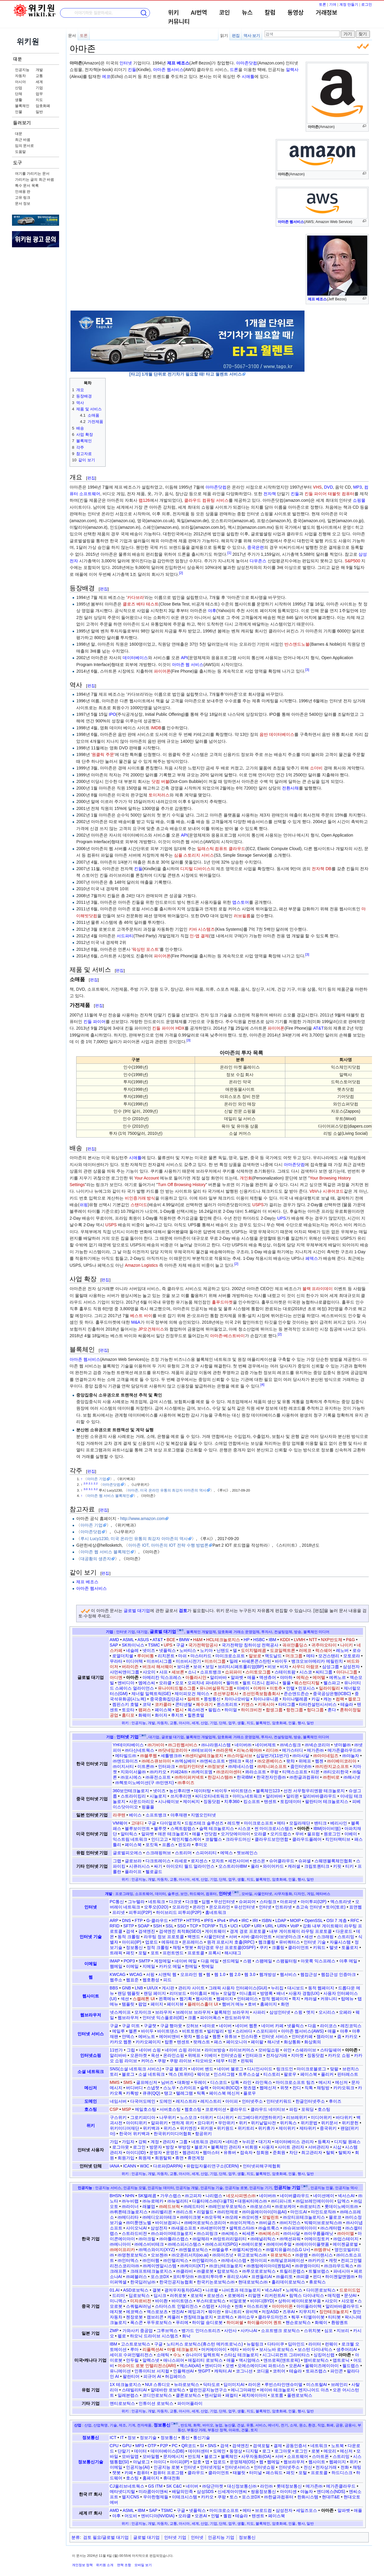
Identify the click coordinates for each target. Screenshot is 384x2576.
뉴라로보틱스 (186, 2384)
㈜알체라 (201, 2238)
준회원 (279, 2152)
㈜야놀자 (350, 1755)
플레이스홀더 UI (203, 2004)
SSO (181, 1925)
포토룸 (277, 2395)
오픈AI (295, 2365)
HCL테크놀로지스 (223, 1639)
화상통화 (292, 2041)
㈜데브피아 (201, 1750)
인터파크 (166, 1766)
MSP (126, 2109)
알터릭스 (129, 1833)
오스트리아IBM (232, 1866)
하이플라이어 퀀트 (264, 2322)
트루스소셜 (249, 2074)
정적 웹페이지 (275, 1998)
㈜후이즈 (186, 1782)
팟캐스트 (201, 2041)
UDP (246, 1925)
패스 (218, 2041)
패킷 (130, 1952)
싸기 (158, 1866)
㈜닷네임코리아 (173, 1750)
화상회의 (312, 2041)
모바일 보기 (143, 2565)
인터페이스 (247, 1998)
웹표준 (132, 1979)
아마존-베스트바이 (227, 1335)
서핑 (150, 1974)
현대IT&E (331, 2496)
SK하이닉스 (133, 1645)
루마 (134, 2349)
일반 (39, 112)
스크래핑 (325, 1936)
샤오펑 (347, 2300)
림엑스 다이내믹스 (306, 2295)
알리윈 (292, 1796)
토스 (234, 2496)
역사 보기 (252, 35)
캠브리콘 (155, 2317)
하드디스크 (342, 2472)
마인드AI (298, 2211)
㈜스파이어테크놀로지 (172, 2233)
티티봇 (334, 2317)
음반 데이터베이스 (277, 734)
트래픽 (116, 1952)
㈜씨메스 (229, 2233)
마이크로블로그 (311, 2068)
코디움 (262, 2371)
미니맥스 (118, 2300)
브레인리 (339, 2384)
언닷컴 (210, 1833)
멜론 (133, 2031)
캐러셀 (294, 1866)
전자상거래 (276, 2055)
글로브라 (133, 1860)
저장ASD (270, 2311)
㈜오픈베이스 (270, 1761)
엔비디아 (126, 1682)
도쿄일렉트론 (282, 1650)
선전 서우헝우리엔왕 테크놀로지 (314, 1790)
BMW (184, 1639)
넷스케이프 (120, 2012)
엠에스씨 (146, 1682)
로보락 (196, 2295)
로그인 (366, 4)
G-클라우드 (157, 1920)
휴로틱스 (317, 2282)
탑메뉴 (347, 1998)
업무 (39, 94)
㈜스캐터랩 (330, 2228)
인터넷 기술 (91, 1936)
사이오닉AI (136, 2228)
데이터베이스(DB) (167, 2451)
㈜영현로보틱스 (132, 2255)
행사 (301, 1723)
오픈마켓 (138, 2055)
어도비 (130, 2515)
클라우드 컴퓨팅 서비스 (206, 500)
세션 (308, 1936)
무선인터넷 (224, 1901)
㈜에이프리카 (122, 2249)
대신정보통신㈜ (241, 2486)
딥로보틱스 (139, 2295)
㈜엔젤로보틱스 (193, 2249)
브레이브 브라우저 (193, 2012)
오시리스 (327, 2012)
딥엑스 (343, 2201)
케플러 (173, 2317)
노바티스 (187, 1650)
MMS (115, 2082)
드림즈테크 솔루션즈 (204, 1823)
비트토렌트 (192, 2031)
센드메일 (230, 1961)
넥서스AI (346, 2195)
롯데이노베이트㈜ (341, 2206)
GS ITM (155, 2486)
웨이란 (214, 2311)
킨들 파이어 (94, 1021)
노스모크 (188, 2117)
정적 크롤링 (158, 1947)
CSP (114, 2109)
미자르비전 (140, 2300)
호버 (252, 2004)
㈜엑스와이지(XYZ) (157, 2249)
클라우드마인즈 (272, 2317)
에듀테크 (169, 1942)
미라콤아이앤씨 (153, 2491)
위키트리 (246, 2128)
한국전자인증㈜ (271, 1777)
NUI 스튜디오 (157, 2384)
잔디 (296, 2087)
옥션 (249, 1761)
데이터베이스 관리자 (294, 2141)
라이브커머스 (241, 2050)
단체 (18, 94)
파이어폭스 (210, 2017)
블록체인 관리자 (226, 2147)
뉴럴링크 (255, 2344)
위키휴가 (266, 2128)
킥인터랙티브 (337, 1839)
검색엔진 (146, 1931)
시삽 (337, 2147)
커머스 (147, 2060)
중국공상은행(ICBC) (332, 1693)
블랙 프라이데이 (317, 1288)
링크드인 (284, 2068)
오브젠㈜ (159, 2255)
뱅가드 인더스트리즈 (201, 2330)
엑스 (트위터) (181, 2074)
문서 (72, 35)
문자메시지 (173, 2456)
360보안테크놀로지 (131, 1790)
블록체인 (22, 106)
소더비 (316, 768)
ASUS (143, 1639)
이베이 (243, 1688)
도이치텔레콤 (253, 1650)
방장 (170, 2147)
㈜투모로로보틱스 (259, 2271)
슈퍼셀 (304, 1860)
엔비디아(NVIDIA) (158, 2515)
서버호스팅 (170, 2109)
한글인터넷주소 (310, 2101)
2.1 (90, 1483)
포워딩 (307, 2109)
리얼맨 (254, 2295)
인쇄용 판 (22, 191)
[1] (229, 553)
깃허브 (192, 2025)
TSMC (154, 1645)
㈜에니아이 (120, 2244)
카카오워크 (343, 2087)
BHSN (116, 2195)
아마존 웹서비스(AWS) (302, 2031)
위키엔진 (188, 2128)
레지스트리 (210, 2101)
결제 (278, 2445)
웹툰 (216, 2036)
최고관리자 (311, 2152)
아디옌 (116, 1677)
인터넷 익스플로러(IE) (163, 2017)
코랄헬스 (213, 1839)
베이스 (135, 1815)
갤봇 (156, 2290)
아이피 (231, 2101)
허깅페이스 (175, 2376)
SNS (212, 2445)
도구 (17, 162)
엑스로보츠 (157, 2311)
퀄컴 (227, 2515)
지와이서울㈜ (133, 1771)
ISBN (267, 1920)
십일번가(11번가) (272, 1755)
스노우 (169, 2087)
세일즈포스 (306, 2510)
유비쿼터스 (289, 1942)
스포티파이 (266, 2031)
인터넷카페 (302, 2036)
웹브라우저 (90, 2014)
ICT (113, 2437)
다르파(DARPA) (168, 2166)
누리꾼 (248, 2141)
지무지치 (307, 2311)
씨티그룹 (324, 1672)
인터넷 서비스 (90, 2033)
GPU (126, 2445)
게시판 (168, 1988)
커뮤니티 (179, 21)
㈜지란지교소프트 (332, 1766)
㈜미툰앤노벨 (138, 2222)
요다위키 (205, 2122)
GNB (126, 1988)
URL (269, 1925)
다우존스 (258, 560)
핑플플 (148, 1806)
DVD (328, 487)
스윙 (298, 2012)
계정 (155, 2141)
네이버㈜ (243, 1744)
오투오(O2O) (156, 1907)
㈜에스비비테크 (149, 2244)
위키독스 (288, 2122)
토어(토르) (335, 1907)
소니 (192, 1672)
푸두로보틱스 (159, 2322)
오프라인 (180, 1907)
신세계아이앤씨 (232, 2491)
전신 (308, 2467)
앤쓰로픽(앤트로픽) (281, 2360)
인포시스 (306, 1688)
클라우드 (238, 2109)
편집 (236, 35)
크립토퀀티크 (316, 1866)
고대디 (137, 1823)
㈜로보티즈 (310, 2206)
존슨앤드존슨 (296, 1693)
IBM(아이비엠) (327, 1828)
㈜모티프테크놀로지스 (304, 2217)
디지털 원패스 (347, 2141)
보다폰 (183, 1666)
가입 (114, 2141)
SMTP (144, 1961)
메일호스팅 (145, 2109)
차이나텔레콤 (295, 1699)
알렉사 (292, 69)
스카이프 (187, 2087)
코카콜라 (163, 1704)
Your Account (146, 1178)
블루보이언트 (137, 1828)
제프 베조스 (317, 299)
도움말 (20, 152)
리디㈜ (272, 1750)
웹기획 (185, 1998)
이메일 (90, 1963)
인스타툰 (249, 2036)
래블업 (148, 2206)
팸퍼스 (144, 1709)
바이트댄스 (241, 1790)
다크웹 (191, 1901)
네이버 (225, 2025)
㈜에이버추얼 (279, 2244)
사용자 (268, 2147)
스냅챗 (153, 2087)
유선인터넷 (244, 1907)
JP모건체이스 (151, 1329)
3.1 (90, 1489)
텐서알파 (213, 2395)
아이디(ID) (136, 2152)
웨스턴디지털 (307, 1682)
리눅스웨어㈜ (249, 1750)
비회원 (251, 2147)
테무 (220, 2060)
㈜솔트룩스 (268, 2228)
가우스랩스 (170, 2195)
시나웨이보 (168, 1801)
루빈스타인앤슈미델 (283, 2384)
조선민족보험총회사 (261, 1693)
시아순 (224, 2306)
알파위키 (159, 2122)
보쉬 (197, 1666)
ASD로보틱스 (135, 2290)
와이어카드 (273, 1866)
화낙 (186, 2336)
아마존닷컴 (246, 63)
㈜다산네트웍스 (139, 1750)
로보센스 (215, 2295)
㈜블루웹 (148, 1755)
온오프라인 (219, 1907)
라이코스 (328, 2025)
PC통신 (117, 1901)
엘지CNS (130, 2496)
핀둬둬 (247, 2060)
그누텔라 (136, 1901)
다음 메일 (210, 1961)
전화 (344, 2467)
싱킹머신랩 (324, 2354)
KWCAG (118, 1974)
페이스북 (163, 1709)
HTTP (177, 1920)
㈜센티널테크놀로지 (204, 1755)
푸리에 (182, 2322)
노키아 (206, 1650)
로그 (266, 2451)
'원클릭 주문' (103, 754)
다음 (312, 2025)
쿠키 (264, 1947)
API (184, 657)
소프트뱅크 (210, 1672)
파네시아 (341, 2271)
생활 (18, 100)
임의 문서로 (24, 146)
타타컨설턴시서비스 (318, 1704)
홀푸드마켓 (222, 1302)
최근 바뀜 (22, 140)
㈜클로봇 (205, 2271)
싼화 (239, 2306)
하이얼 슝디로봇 (207, 2322)
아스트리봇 (257, 2306)
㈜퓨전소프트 (158, 1777)
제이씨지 (191, 1801)
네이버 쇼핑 (150, 2050)
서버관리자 (318, 2147)
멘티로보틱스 (122, 2403)
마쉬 (182, 1655)
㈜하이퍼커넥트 (189, 1777)
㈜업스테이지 (345, 2238)
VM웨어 (120, 1823)
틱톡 (201, 2093)
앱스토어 (240, 902)
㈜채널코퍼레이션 (287, 2260)
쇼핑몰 (359, 500)
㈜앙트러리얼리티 (230, 2238)
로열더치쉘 (122, 1655)
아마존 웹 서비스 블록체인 (108, 1496)
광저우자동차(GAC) (183, 2290)
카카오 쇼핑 (339, 2055)
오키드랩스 (280, 1833)
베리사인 (338, 1823)
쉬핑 (84, 1204)
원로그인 (332, 1833)
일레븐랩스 (128, 2395)
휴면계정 (196, 2157)
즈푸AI (289, 2311)
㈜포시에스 (131, 1777)
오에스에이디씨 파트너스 (261, 2365)
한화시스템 (307, 2496)
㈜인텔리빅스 (175, 2260)
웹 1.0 (219, 1974)
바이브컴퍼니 (167, 2222)
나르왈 (212, 2290)
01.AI (115, 2290)
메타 (310, 1655)
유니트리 (233, 2311)
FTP (138, 1920)
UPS (281, 1218)
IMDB (156, 727)
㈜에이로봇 (252, 2244)
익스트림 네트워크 (130, 1839)
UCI (234, 1925)
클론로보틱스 (188, 2395)
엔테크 (235, 1761)
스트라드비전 (134, 2233)
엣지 (310, 2012)
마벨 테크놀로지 (182, 2349)
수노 (177, 2354)
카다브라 (135, 597)
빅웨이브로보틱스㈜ (323, 2222)
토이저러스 (159, 795)
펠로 (122, 2336)
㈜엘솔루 (220, 2249)
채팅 (177, 1947)
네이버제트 (265, 1744)
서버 (233, 1936)
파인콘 (336, 2371)
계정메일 (162, 1961)
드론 (234, 69)
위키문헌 (350, 2122)
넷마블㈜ (342, 1744)
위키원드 (225, 2128)
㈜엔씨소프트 (212, 1761)
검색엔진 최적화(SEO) (180, 1931)
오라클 (165, 1682)
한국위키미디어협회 (172, 2133)
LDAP (280, 1920)
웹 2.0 (234, 1974)
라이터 (314, 2344)
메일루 (118, 2031)
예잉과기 (196, 2311)
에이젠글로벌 (345, 2244)
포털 (142, 1952)
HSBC (259, 1639)
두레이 (200, 2082)
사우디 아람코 (305, 1666)
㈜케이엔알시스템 (159, 2265)
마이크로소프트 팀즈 (295, 2082)
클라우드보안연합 (271, 1839)
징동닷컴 (211, 1801)
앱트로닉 (341, 2360)
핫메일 (207, 1966)
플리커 (327, 2074)
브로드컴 (263, 2510)
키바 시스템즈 (202, 929)
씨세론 (248, 2233)
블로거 (200, 2147)
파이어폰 (162, 671)
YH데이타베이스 (128, 1744)
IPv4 (221, 1920)
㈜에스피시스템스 (184, 2244)
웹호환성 (150, 1979)
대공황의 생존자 (95, 1558)
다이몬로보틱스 (321, 2290)
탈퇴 (330, 2152)
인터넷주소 (252, 2101)
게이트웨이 (215, 1931)
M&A (135, 1322)
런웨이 (331, 2344)
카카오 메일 (170, 1966)
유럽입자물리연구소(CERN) (212, 2166)
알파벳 (237, 1677)
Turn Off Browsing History (182, 1184)
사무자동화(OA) (256, 2456)
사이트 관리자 (291, 2147)
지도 (39, 100)
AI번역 (199, 12)
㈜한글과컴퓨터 (304, 1777)
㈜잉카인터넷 (191, 1766)
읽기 (224, 35)
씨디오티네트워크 (212, 1796)
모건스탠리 (328, 1655)
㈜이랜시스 (322, 2255)
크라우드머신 (238, 1839)
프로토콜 (196, 1952)
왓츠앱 (249, 2087)
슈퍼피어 (247, 1901)
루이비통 (145, 1655)
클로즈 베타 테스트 (141, 604)
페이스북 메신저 (224, 2093)
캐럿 (333, 2260)
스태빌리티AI (134, 2389)
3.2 (96, 1489)
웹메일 (116, 1966)
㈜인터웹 (150, 2260)
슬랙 (204, 2087)
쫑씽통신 (212, 1699)
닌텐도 (223, 1650)
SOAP (143, 1925)
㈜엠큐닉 (322, 2249)
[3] (307, 669)
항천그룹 (294, 1709)
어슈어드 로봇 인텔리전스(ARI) (147, 2365)
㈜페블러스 (136, 2276)
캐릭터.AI (223, 2371)
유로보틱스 (280, 2255)
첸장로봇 (134, 2317)
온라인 (199, 1907)
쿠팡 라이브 (181, 2060)
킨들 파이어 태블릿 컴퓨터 (329, 493)
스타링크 (268, 1901)
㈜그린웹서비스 (182, 1744)
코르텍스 (225, 2317)
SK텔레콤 (147, 2195)
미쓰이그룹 (215, 1661)
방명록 (266, 1993)
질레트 (193, 1699)
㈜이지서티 (123, 1766)
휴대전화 (171, 2478)
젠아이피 (258, 2260)
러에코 (305, 1650)
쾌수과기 (204, 1704)
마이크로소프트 (230, 1655)
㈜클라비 (184, 2271)
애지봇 (116, 2311)
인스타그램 (224, 2074)
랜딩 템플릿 (129, 1993)
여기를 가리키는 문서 (32, 173)
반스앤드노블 (297, 644)
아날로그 (141, 2461)
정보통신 (134, 1947)
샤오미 (149, 1672)
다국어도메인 (142, 2101)
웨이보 (203, 2074)
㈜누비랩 (130, 2201)
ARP (114, 1920)
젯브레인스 (247, 1852)
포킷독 (152, 1844)
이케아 (259, 1688)
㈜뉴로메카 (153, 2201)
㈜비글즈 (267, 2222)
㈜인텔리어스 (204, 2260)
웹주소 (116, 1979)
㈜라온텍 (224, 1750)
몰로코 (335, 2217)
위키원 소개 (104, 2565)
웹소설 (202, 2036)
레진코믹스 (351, 2025)
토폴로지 (349, 1947)
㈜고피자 (193, 2195)
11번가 (116, 2050)
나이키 (346, 1645)
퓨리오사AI (237, 2276)
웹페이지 (224, 1998)
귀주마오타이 (324, 1645)
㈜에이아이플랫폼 (312, 2244)
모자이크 (142, 2012)
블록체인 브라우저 (231, 2012)
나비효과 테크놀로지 (241, 2290)
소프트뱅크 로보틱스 (280, 2330)
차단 (293, 2152)
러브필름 (242, 915)
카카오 (351, 2036)
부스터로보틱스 (211, 2300)
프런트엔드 (173, 1952)
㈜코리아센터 (229, 1771)
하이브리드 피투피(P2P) (179, 1912)
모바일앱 (130, 2456)
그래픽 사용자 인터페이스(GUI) (237, 1988)
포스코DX (160, 2276)
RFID (115, 1925)
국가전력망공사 (203, 1645)
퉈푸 (295, 2317)
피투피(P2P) (140, 1912)
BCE (170, 1639)
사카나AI (249, 2330)
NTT (313, 1639)
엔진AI (178, 2311)
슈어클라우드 (281, 1860)
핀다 (317, 2276)
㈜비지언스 (290, 2222)
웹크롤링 (266, 1942)
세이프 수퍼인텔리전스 (131, 2354)
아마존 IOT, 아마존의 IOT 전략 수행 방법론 (168, 1545)
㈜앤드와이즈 (125, 1761)
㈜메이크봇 (190, 2217)
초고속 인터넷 (309, 1907)
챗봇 (189, 1947)
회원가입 (126, 2157)
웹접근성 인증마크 (338, 1974)
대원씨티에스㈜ (252, 2201)
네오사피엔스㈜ (241, 2195)
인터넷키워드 (279, 2101)
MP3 (357, 487)
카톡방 (132, 2093)
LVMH (299, 1639)
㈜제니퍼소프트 (272, 1766)
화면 (285, 2004)
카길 (315, 1699)
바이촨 (161, 2300)
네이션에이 (323, 2195)
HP (246, 1639)
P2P (164, 2445)
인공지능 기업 (221, 2537)
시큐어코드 (333, 1191)
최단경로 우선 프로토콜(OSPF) (226, 1947)
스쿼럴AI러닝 (138, 2306)
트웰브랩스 (318, 2271)
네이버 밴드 (202, 2068)
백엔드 (194, 1936)
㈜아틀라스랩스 (174, 2238)
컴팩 (340, 1699)
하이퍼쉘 (234, 2322)
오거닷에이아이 (235, 1833)
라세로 (181, 1860)
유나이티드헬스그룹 (177, 1688)
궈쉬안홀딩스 (295, 1645)
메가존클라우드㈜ (344, 1750)
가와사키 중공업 (137, 2330)
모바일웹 (150, 2456)
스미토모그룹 (258, 1672)
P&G (350, 1639)
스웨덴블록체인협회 (333, 1860)
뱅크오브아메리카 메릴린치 (317, 1661)
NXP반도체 (331, 1639)
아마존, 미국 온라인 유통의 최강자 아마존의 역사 (167, 1490)
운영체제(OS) (243, 2461)
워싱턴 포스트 (145, 949)
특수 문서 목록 (27, 185)
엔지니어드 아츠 (313, 2389)
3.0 (85, 1489)
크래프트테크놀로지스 (151, 2271)
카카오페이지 (148, 2041)
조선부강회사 (225, 1693)
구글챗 (150, 2025)
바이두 (281, 1661)
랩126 (144, 500)
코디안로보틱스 (157, 2395)
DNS (126, 1920)
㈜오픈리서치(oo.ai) (190, 2255)
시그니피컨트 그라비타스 (286, 2354)
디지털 (252, 2451)
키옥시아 (266, 1704)
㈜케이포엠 (201, 1771)
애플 (251, 1677)
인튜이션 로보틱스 (156, 2403)
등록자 (324, 2141)
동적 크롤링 (129, 1936)
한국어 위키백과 (134, 2133)
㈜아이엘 (345, 2233)
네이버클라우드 (294, 2195)
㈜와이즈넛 (222, 2255)
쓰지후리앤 (180, 1796)
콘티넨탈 (183, 1704)
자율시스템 (340, 1942)
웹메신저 (268, 2087)
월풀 (286, 1682)
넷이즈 (148, 1650)
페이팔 (257, 2041)
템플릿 (128, 2004)
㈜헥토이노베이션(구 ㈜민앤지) (144, 1782)
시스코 (305, 1672)
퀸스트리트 (227, 1704)
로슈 (356, 1650)
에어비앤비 (169, 2036)
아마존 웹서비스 (291, 222)
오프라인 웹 (191, 1974)
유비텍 (251, 2311)
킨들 (132, 69)
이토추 (276, 1688)
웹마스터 (211, 2152)
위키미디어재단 (124, 2128)
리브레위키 (296, 2117)
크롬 (192, 2017)
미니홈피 (247, 1993)
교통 (39, 76)
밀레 (234, 1661)
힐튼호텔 (196, 1715)
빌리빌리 (215, 2031)
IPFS (208, 1920)
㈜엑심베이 (185, 1761)
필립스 (214, 1709)
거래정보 (326, 12)
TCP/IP (208, 1925)
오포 (179, 1682)
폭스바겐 (196, 1709)
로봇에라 (236, 2295)
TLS (223, 1925)
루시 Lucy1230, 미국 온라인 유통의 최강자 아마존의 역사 (134, 1538)
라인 (247, 2082)
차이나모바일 (237, 1699)
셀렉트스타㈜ (241, 2228)
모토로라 (351, 1655)
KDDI (285, 1639)
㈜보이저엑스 (242, 2222)
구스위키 (118, 2117)
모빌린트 (270, 2217)
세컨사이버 (238, 1860)
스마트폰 (320, 2456)
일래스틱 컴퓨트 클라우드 (221, 848)
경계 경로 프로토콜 (248, 1931)
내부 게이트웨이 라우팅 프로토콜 (300, 1931)
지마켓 (297, 2055)
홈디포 (128, 1715)
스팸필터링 (286, 1961)
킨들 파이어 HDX (168, 1028)
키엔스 (247, 1704)
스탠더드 (138, 1204)
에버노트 (146, 2036)
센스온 (259, 1860)
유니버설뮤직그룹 (216, 1688)
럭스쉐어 (323, 1650)
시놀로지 (158, 1796)
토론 (322, 4)
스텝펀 (208, 2306)
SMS (127, 2082)
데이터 (140, 2451)
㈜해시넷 (352, 1777)
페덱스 (311, 1258)
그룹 (183, 2141)
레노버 (342, 1650)
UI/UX (152, 1988)
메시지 (325, 2082)
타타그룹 (286, 1704)
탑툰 (169, 2041)
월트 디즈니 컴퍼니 (260, 1682)
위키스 (170, 2128)
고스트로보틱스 (135, 2344)
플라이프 (133, 1871)
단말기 (124, 2451)
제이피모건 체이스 (192, 1693)
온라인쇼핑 (173, 2055)
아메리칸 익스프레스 (162, 1677)
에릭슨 (302, 1677)
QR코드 (189, 2445)
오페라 (345, 2012)
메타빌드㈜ (125, 1755)
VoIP (294, 1925)
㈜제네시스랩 (241, 1766)
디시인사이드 (259, 2068)
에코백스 (134, 2311)
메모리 (330, 2451)
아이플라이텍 (309, 2306)
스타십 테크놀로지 (241, 2354)
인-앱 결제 (199, 935)
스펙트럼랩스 (183, 1828)
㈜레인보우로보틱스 (227, 2206)
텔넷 (333, 1947)
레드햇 (233, 1823)
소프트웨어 (297, 2456)
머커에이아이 (213, 2349)
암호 (197, 2461)
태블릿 (239, 2472)
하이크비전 (251, 1709)
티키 (349, 1866)
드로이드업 (349, 2290)
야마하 (286, 1677)
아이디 (160, 2461)
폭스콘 (136, 2322)
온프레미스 (192, 1942)
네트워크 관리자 (206, 2141)
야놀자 (306, 2491)
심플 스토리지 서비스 (194, 855)
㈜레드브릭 (169, 2206)
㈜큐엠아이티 (307, 2265)
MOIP (295, 1920)
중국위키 (328, 2128)
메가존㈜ (315, 1750)
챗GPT (204, 2371)
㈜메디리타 (128, 2217)
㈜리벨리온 (161, 2211)
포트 (155, 1952)
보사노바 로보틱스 (276, 2349)
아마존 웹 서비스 (188, 664)
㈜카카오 (158, 1771)
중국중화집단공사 (167, 1699)
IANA (114, 2166)
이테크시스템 (184, 2496)
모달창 (229, 1993)
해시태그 (232, 1952)
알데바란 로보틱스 (168, 2389)
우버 (299, 1833)
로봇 (315, 2451)
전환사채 (290, 788)
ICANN (129, 2166)
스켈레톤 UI (144, 1998)
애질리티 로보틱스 (205, 2360)
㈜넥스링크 (290, 1744)
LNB (139, 1988)
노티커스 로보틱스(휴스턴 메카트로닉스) (204, 2344)
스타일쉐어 (330, 2050)
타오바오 (204, 2060)
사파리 (259, 2012)
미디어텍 (134, 1661)
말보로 (255, 1655)
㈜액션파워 (290, 2238)
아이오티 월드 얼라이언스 (190, 1866)
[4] (262, 1385)
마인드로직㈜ (323, 2211)
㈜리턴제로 (227, 2211)
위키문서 (329, 2122)
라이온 (254, 2384)
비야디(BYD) (262, 2300)
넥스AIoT (273, 2290)
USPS (258, 1204)
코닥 (146, 1704)
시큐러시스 (139, 1866)
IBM (272, 1639)
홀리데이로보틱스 (288, 2282)
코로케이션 (215, 2109)
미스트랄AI (316, 2384)
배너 (281, 1993)
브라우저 (163, 2012)
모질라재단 (299, 1823)
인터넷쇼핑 (90, 2055)
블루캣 (160, 1828)
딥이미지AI (234, 2384)
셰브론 (178, 1672)
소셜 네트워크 (90, 2071)
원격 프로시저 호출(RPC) (231, 1942)
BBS (114, 1988)
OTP (152, 2445)
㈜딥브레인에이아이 (315, 2201)
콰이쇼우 (246, 2317)
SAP (114, 1645)
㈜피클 (302, 2276)
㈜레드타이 (194, 2206)
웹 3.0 (249, 1974)
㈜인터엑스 (128, 2260)
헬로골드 (154, 1871)
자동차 (20, 76)
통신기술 (201, 2437)
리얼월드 (205, 2211)
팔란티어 (131, 2376)
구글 (180, 1645)
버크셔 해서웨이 (157, 1666)
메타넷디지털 (122, 2491)
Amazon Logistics (141, 1265)
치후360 (231, 1801)
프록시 (214, 1952)
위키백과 (151, 2128)
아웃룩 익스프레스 (318, 1961)
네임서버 (118, 2101)
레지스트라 (186, 2101)
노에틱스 (294, 2290)
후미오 (201, 1844)
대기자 (265, 2141)
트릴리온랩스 (292, 2271)
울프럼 (313, 1833)
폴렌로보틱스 (299, 2395)
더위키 (206, 2117)
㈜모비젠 (250, 2217)
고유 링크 (22, 197)
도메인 (90, 2101)
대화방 (183, 2082)
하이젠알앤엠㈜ (340, 2276)
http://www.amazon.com (142, 1518)
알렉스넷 (150, 2360)
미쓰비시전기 (188, 1661)
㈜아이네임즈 (325, 1755)
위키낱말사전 (263, 2122)
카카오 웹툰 (121, 2041)
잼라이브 (324, 2036)
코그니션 (244, 2371)
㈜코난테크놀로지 (226, 2265)
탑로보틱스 (227, 2271)
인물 (18, 112)
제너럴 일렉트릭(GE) (151, 1693)
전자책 (269, 493)
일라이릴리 (329, 1688)
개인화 (246, 1178)
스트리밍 (346, 1936)
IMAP (115, 1961)
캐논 (327, 1699)
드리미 (118, 2295)
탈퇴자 (344, 2152)
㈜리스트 (184, 2211)
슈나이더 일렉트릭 (202, 2354)
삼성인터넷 (279, 2012)
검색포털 (261, 2445)
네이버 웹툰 (246, 2025)
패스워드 (274, 2472)
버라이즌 (130, 1666)
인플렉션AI (183, 2371)
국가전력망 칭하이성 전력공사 (250, 1645)
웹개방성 (267, 1974)
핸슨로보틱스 (298, 2322)
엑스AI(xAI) (190, 2365)
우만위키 (226, 2122)
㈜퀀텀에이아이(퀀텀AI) (269, 2265)
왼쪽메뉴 (167, 1998)
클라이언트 (298, 1947)
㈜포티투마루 (210, 2276)
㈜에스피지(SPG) (221, 2244)
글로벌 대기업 (137, 1610)
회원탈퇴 (163, 2157)
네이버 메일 (186, 1961)
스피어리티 (206, 1852)
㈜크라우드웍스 (338, 2265)
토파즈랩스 (316, 2371)
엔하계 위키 (183, 2122)
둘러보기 (22, 123)
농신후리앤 (179, 1790)
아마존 (132, 1677)
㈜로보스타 (260, 2206)
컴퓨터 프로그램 (168, 2472)
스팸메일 (263, 1961)
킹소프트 (251, 1801)
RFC (354, 1920)
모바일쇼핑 (268, 2050)
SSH (157, 1925)
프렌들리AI (261, 2276)
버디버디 (134, 2087)
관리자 (169, 2141)
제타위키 (307, 2128)
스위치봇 (312, 2330)
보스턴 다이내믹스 (315, 2349)
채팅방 (323, 2087)
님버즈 (167, 2082)
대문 (17, 59)
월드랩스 (350, 2365)
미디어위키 (321, 2117)
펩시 (179, 1709)
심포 (328, 2330)
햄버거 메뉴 (233, 2004)
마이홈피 (198, 1993)
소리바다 (244, 2031)
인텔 (290, 1688)
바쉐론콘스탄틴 (256, 1661)
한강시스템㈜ (220, 1777)
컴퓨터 (143, 2472)
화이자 (161, 1715)
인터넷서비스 (237, 2467)
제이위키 (287, 2128)
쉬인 (287, 2050)
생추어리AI (346, 2349)
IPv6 (233, 1920)
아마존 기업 (96, 1479)
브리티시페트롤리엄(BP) (241, 1666)
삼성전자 (351, 1666)
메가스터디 (292, 1750)
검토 (183, 1610)
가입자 (128, 2141)
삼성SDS (205, 2491)
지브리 (343, 2330)
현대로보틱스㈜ (253, 2282)
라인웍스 (263, 2082)
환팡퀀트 (339, 2322)
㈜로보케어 (285, 2206)
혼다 (332, 1709)
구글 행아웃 (171, 2025)
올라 (255, 1866)
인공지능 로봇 (167, 2467)
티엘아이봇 (314, 2317)
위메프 (304, 1761)
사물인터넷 (214, 1936)
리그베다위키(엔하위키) (260, 2117)
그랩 (117, 1860)
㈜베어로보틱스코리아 (205, 2222)
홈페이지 (268, 2004)
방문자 (155, 2147)
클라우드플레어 (307, 1839)
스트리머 (183, 1852)
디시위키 (225, 2117)
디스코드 (218, 2082)
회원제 (144, 2157)
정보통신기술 (90, 2461)
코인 (224, 12)
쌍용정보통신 (263, 2491)
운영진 (172, 2152)
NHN (129, 2195)
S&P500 (352, 560)
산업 (18, 88)
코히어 (279, 2371)
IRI (255, 1920)
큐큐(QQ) (151, 2093)
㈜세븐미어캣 (213, 2228)
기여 (332, 4)
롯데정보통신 (289, 2486)
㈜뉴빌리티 (177, 2201)
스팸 (247, 1961)
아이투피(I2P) (313, 1901)
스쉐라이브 (305, 2050)
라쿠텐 (119, 1815)
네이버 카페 (272, 2025)
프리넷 (118, 1912)
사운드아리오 (141, 1801)
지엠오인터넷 (203, 1815)
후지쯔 (177, 1715)
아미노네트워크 (247, 1796)
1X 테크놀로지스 (125, 2384)
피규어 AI (152, 2376)
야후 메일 (348, 1961)
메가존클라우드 (341, 2486)
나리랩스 (214, 2195)
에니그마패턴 (243, 2389)
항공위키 (203, 2133)
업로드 (151, 1942)
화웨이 (144, 1715)
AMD (114, 1639)
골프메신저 (146, 2082)
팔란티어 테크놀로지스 (326, 1801)
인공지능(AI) (138, 2467)
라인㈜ (266, 2486)
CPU (114, 2445)
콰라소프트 (255, 1771)
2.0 (85, 1483)
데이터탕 (202, 1790)
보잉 (210, 1666)
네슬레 (132, 1650)
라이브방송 (215, 2050)
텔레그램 (184, 2093)
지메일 (148, 1966)
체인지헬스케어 (186, 1839)
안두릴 (132, 2360)
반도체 (194, 2456)
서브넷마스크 (288, 1936)
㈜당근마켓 (212, 2486)
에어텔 (319, 1677)
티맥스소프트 (295, 1771)
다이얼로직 (170, 1823)
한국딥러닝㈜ (142, 2282)
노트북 (337, 2445)
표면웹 (355, 1907)
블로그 (128, 2074)
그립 (131, 2050)
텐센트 (270, 1801)
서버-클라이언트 (256, 1936)
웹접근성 (308, 1974)
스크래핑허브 (158, 1852)
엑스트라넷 (340, 1901)
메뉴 (215, 1993)
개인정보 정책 (82, 2565)
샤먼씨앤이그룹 (124, 1672)
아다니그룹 (346, 1672)
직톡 (308, 2087)
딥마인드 (296, 2344)
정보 (132, 2437)
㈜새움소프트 (183, 2228)
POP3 (129, 1961)
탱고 (168, 2093)
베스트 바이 (141, 1315)
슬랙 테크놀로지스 (216, 1828)
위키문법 (309, 2122)
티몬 (315, 1771)
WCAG (135, 1974)
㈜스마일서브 (239, 1755)
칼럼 (270, 12)
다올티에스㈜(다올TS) (213, 2201)
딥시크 (160, 2295)
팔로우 (290, 2074)
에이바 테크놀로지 (277, 2389)
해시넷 (273, 2041)
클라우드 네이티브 (267, 2109)
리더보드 (178, 1993)
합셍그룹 (274, 1709)
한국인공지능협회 (176, 2282)
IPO (112, 714)
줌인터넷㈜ (300, 1766)
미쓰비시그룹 (159, 1661)
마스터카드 (201, 1655)
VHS (317, 487)
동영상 (295, 12)
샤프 (163, 1672)
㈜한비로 (331, 1777)
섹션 (125, 1998)
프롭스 (168, 1844)
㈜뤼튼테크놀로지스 (129, 2211)
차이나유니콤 (265, 1699)
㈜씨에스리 (269, 2233)
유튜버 (230, 2152)
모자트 (218, 1860)
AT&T (318, 1028)
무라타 (116, 1661)
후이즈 (335, 2101)
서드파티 (125, 935)
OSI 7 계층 (336, 1920)
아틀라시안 (195, 1677)
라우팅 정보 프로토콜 (164, 1936)
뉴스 (247, 12)
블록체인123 (268, 1790)
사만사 (230, 2330)
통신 (185, 2437)
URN (281, 1925)
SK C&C (174, 2486)
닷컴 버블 (161, 781)
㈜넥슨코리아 (317, 1744)
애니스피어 (173, 2360)
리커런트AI (275, 2295)
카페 (128, 2472)
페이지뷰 (175, 2004)
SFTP (128, 1925)
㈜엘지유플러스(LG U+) (288, 2249)
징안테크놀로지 (334, 2311)
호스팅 (90, 2109)
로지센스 (199, 1860)
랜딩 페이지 (155, 1993)
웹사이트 (90, 1996)
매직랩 (334, 2295)
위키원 (206, 2128)
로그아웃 (120, 2147)
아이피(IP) (131, 1942)
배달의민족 (182, 2491)
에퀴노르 (337, 1677)
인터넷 (125, 63)
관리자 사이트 (191, 1988)
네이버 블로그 (230, 2068)
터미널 (255, 2472)
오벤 (230, 2365)
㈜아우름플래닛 (318, 2233)
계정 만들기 (348, 4)
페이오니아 (236, 2041)
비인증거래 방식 (140, 1198)
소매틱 (163, 2354)
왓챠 (290, 1761)
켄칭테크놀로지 (198, 2317)
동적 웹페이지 (321, 1988)
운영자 (155, 2152)
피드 (167, 1979)
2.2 (96, 1483)
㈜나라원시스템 (216, 1744)
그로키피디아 (142, 2117)
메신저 (90, 2087)
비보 (272, 1666)
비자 (284, 1666)
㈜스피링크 (207, 2233)
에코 (106, 76)
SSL (169, 1925)
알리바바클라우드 (319, 1796)
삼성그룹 (330, 1666)
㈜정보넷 (216, 1766)
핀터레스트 (347, 2074)
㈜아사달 (300, 1755)
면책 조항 (124, 2565)
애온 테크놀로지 (173, 1833)
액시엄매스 (249, 2360)
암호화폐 (43, 106)
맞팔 (334, 2068)
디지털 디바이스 (195, 868)
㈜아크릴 (147, 2238)
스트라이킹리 (133, 1796)
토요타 (128, 1709)
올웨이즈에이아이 (322, 2365)
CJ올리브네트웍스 (127, 2486)
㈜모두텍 (213, 2217)
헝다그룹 (315, 1709)
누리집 (277, 1988)
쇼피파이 (233, 1672)
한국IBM (245, 1777)
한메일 (191, 1966)
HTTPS (193, 1920)
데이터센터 (198, 2451)
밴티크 (320, 1823)
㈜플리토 (284, 2276)
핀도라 (184, 1844)
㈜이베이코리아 (341, 1761)
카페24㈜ (179, 1771)
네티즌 (232, 2141)
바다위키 (344, 2117)
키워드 (319, 1947)
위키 (173, 12)
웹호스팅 (192, 2109)
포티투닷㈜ (183, 2276)
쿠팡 (274, 1771)
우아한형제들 (155, 2496)
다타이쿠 (275, 2344)
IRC (245, 1920)
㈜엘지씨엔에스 (247, 2249)
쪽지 (296, 1998)
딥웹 (206, 1901)
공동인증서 (296, 2445)
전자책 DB (321, 868)
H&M (197, 1639)
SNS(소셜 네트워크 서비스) (135, 2068)
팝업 (142, 2004)
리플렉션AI (152, 2349)
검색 (130, 1931)
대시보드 (295, 1988)
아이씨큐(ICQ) (225, 2087)
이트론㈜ (145, 1766)
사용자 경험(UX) (304, 1993)
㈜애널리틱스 (263, 2238)
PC (174, 2445)
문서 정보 (22, 203)
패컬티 (231, 2395)
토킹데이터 (290, 1801)
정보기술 (148, 2437)
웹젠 (319, 1761)
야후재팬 (178, 1815)
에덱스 (226, 1852)
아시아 (20, 82)
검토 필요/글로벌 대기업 (106, 2537)
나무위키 (167, 2117)
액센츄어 (267, 1677)
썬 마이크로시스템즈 (273, 1828)
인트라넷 (283, 1907)
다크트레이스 (158, 1860)
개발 (39, 70)
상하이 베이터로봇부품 (299, 2300)
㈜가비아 (156, 1744)
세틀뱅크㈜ (171, 1755)
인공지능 (22, 70)
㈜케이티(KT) (192, 2265)
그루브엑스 (167, 2330)
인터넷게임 (210, 2467)
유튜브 (230, 2036)
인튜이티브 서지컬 (151, 2371)
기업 (39, 88)
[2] (181, 573)
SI (202, 2445)
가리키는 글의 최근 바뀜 (34, 179)
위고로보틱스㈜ (252, 2255)
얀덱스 (128, 2036)
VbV (313, 1191)
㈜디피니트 (281, 2201)
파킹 (293, 2109)
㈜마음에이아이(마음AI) (264, 2211)
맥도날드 (273, 1655)
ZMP (114, 2330)
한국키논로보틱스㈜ (216, 2282)
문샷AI (350, 2295)
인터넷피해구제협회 (261, 2166)
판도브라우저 (237, 2017)
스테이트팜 (285, 1672)
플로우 (249, 2093)
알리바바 (218, 1677)
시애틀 (248, 76)
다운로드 (344, 1931)
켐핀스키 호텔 (125, 1704)
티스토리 (271, 2074)
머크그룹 (294, 1655)
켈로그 (354, 1699)
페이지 (157, 2004)
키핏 (337, 1866)
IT (122, 2437)
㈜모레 (231, 2217)
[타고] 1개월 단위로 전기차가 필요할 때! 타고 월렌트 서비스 (185, 374)
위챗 (284, 2087)
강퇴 (142, 2141)
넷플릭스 (167, 1650)
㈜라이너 (130, 2206)
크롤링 (278, 1947)
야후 (212, 610)
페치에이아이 (254, 2395)
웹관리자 (190, 2152)
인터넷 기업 (175, 2537)
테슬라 (346, 1704)
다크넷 (175, 1901)
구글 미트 (131, 2025)
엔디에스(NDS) (331, 2491)
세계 (39, 82)
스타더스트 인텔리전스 (176, 2306)
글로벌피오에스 (127, 1852)
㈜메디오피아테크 (159, 2217)
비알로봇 (238, 2300)
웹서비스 (288, 1974)
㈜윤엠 (301, 2255)
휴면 (179, 2157)
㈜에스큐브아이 (156, 1761)
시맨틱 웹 (167, 1974)
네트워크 (156, 1901)
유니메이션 (120, 2371)
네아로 (208, 2025)
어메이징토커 (316, 2238)
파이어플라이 (189, 2403)
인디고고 (159, 1839)
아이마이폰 (282, 2306)
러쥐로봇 (178, 2295)
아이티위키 (136, 2122)
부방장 (184, 2147)
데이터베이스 (135, 657)
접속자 (246, 2152)
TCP (194, 1925)
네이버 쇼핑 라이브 (183, 2050)
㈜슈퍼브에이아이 (300, 2228)
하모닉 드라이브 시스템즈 (154, 2336)
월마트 (232, 1682)
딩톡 (235, 2082)
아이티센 (288, 2491)
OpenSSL (313, 1920)
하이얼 (230, 1709)
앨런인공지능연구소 (208, 2389)
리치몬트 (166, 1655)
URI (257, 1925)
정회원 (262, 2152)
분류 (75, 2537)
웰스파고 (331, 1682)
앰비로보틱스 (316, 2360)
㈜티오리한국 (336, 1771)
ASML (128, 1639)
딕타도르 (211, 2384)
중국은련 (255, 547)
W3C (144, 2166)
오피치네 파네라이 (205, 1682)
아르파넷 (288, 1901)
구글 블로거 (176, 2068)
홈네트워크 (215, 1912)
